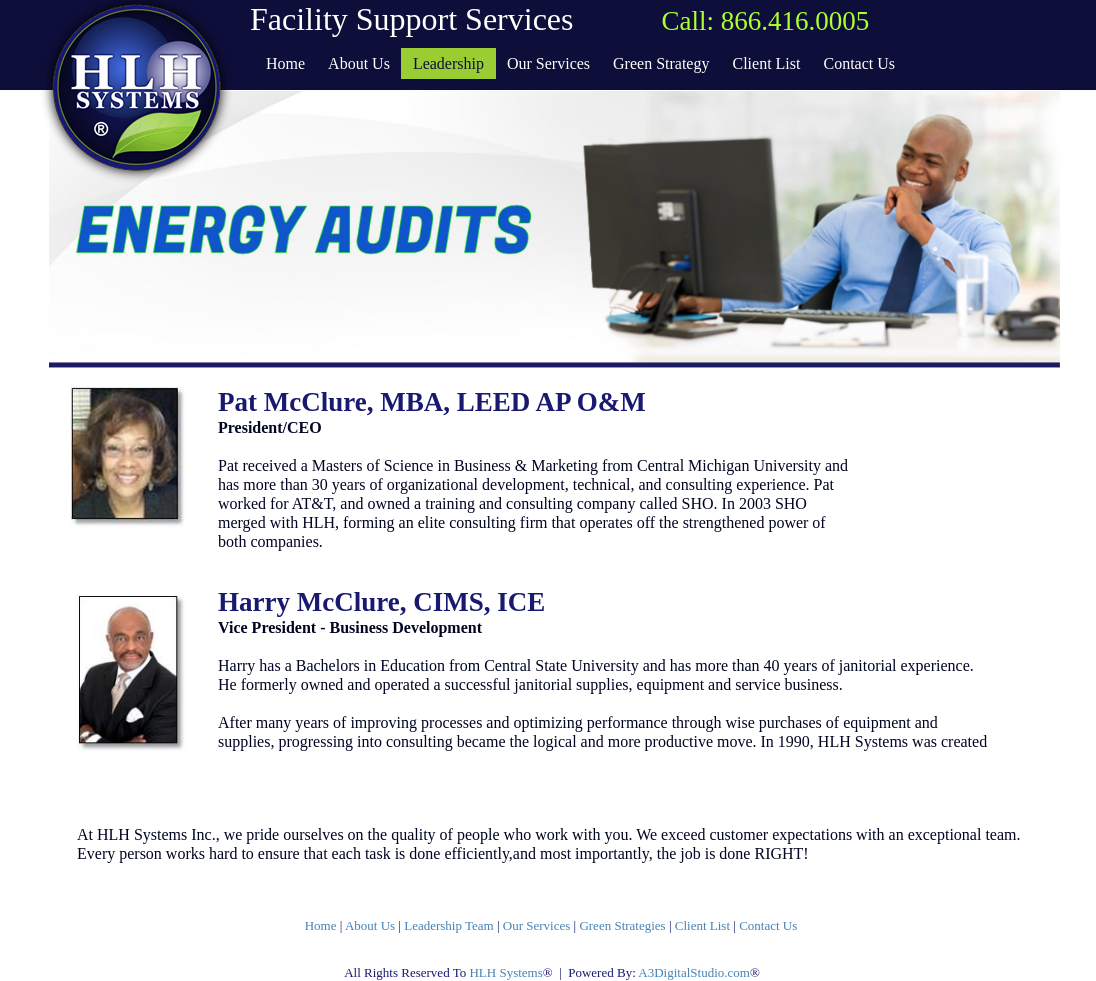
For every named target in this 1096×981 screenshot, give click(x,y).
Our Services (538, 925)
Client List (702, 925)
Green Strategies (624, 925)
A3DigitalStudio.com (694, 972)
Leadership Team (448, 925)
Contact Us (768, 925)
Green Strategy (661, 63)
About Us (371, 925)
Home (321, 925)
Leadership (448, 63)
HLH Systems (505, 972)
